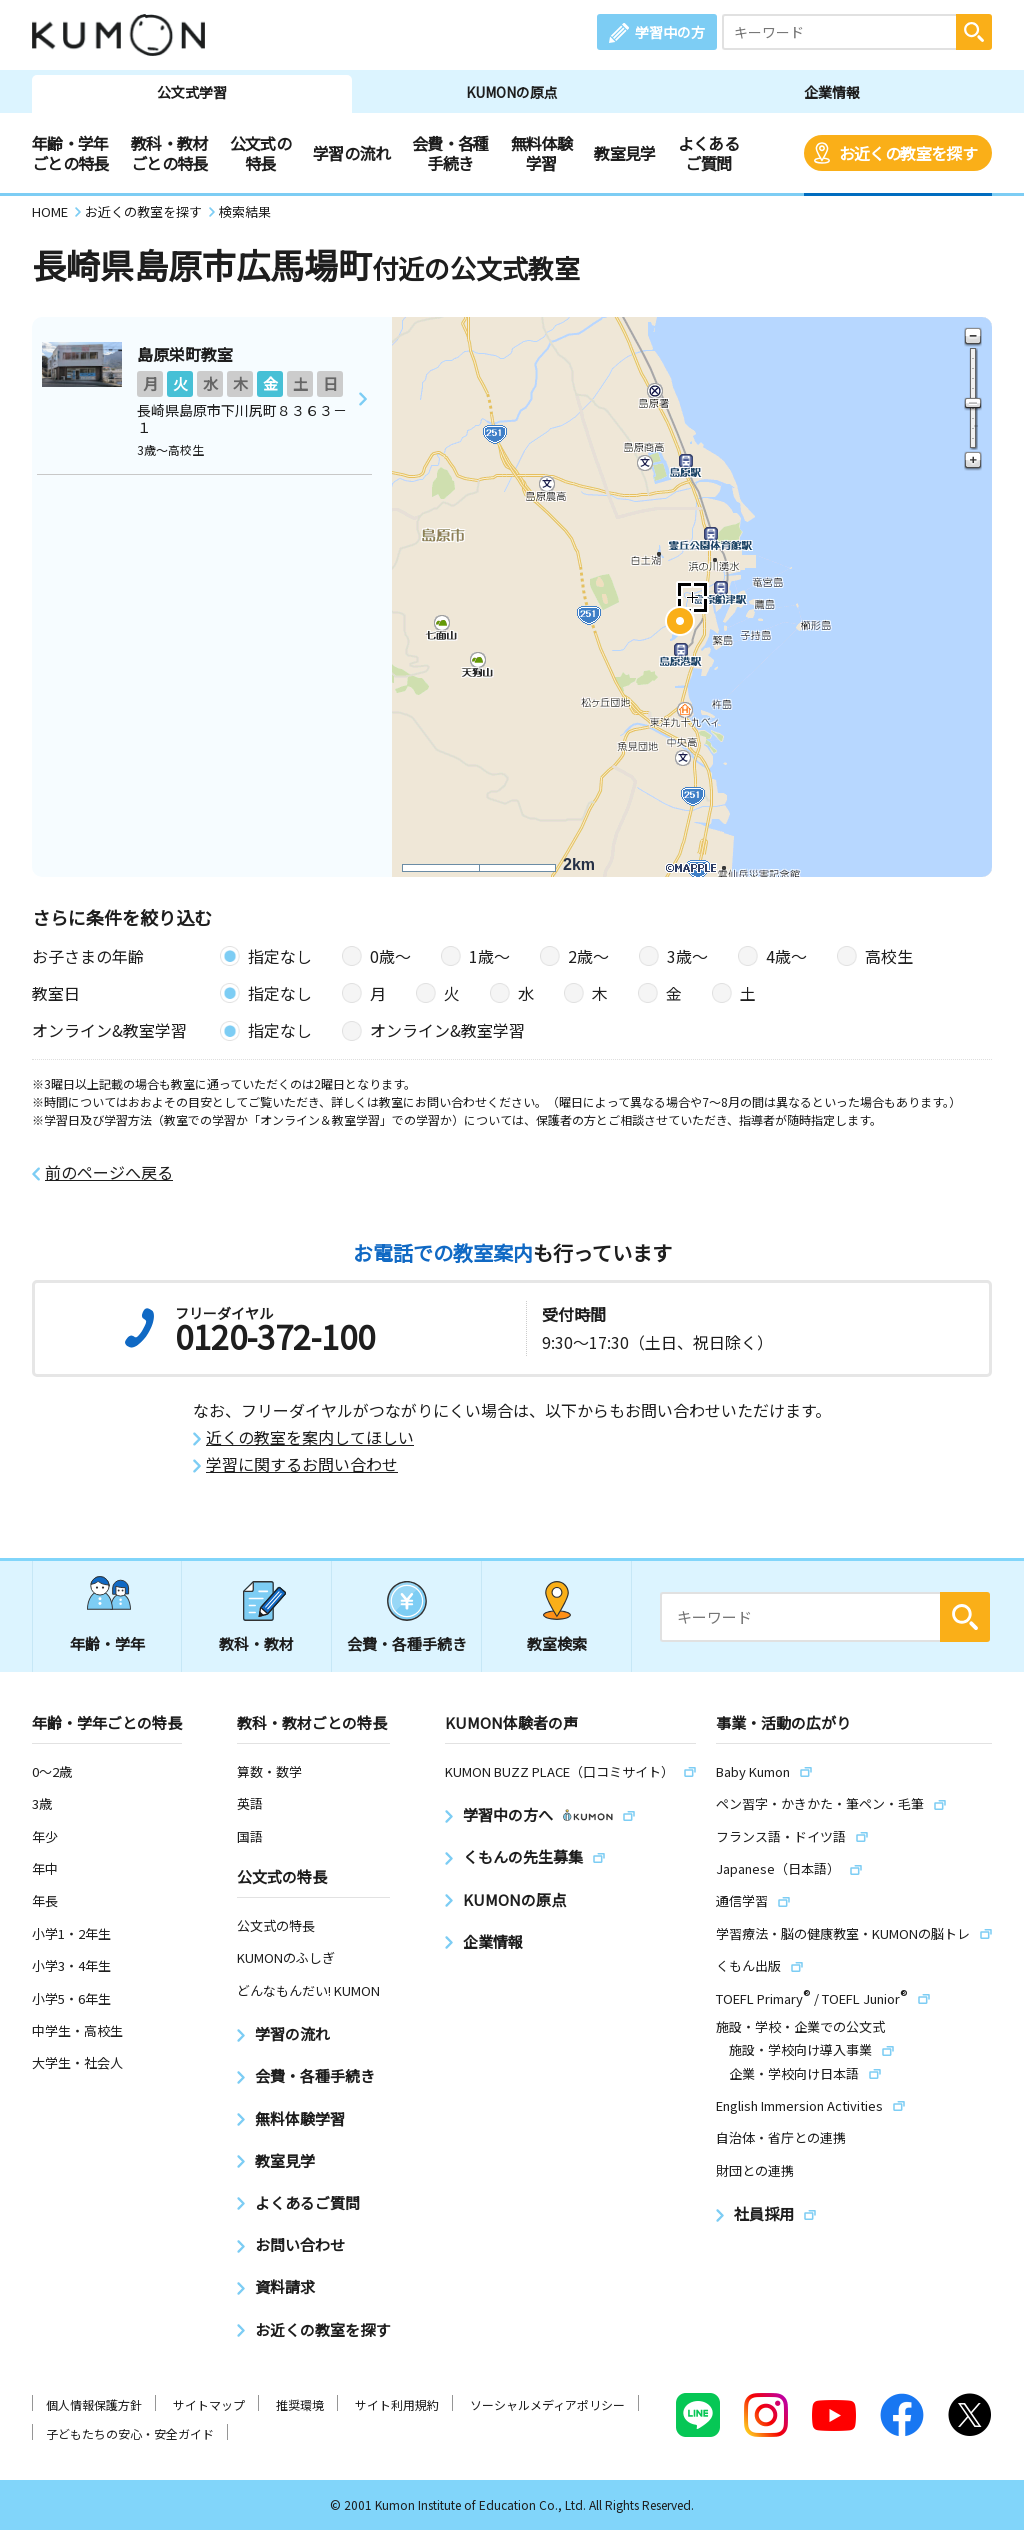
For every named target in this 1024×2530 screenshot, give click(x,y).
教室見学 (624, 153)
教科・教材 (256, 1643)
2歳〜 (588, 956)
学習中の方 (670, 32)
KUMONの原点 (512, 92)
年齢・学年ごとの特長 (70, 153)
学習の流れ (351, 153)
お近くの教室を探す (908, 153)
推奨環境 (300, 2404)
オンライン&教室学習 (447, 1030)
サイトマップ (209, 2404)
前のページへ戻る (109, 1172)
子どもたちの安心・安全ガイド (130, 2433)
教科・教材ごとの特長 (169, 153)
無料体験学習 (541, 153)
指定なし (280, 956)
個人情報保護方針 (94, 2404)
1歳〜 (489, 956)
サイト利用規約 (397, 2404)
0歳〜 (390, 956)
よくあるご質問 (708, 153)
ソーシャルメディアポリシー (547, 2404)
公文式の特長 (260, 153)
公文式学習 (192, 92)
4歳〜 (786, 956)
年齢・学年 (107, 1643)
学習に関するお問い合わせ (302, 1464)
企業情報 (832, 92)
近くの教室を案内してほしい (310, 1437)
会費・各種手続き (450, 153)
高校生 (889, 956)
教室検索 (557, 1643)
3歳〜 (687, 956)
